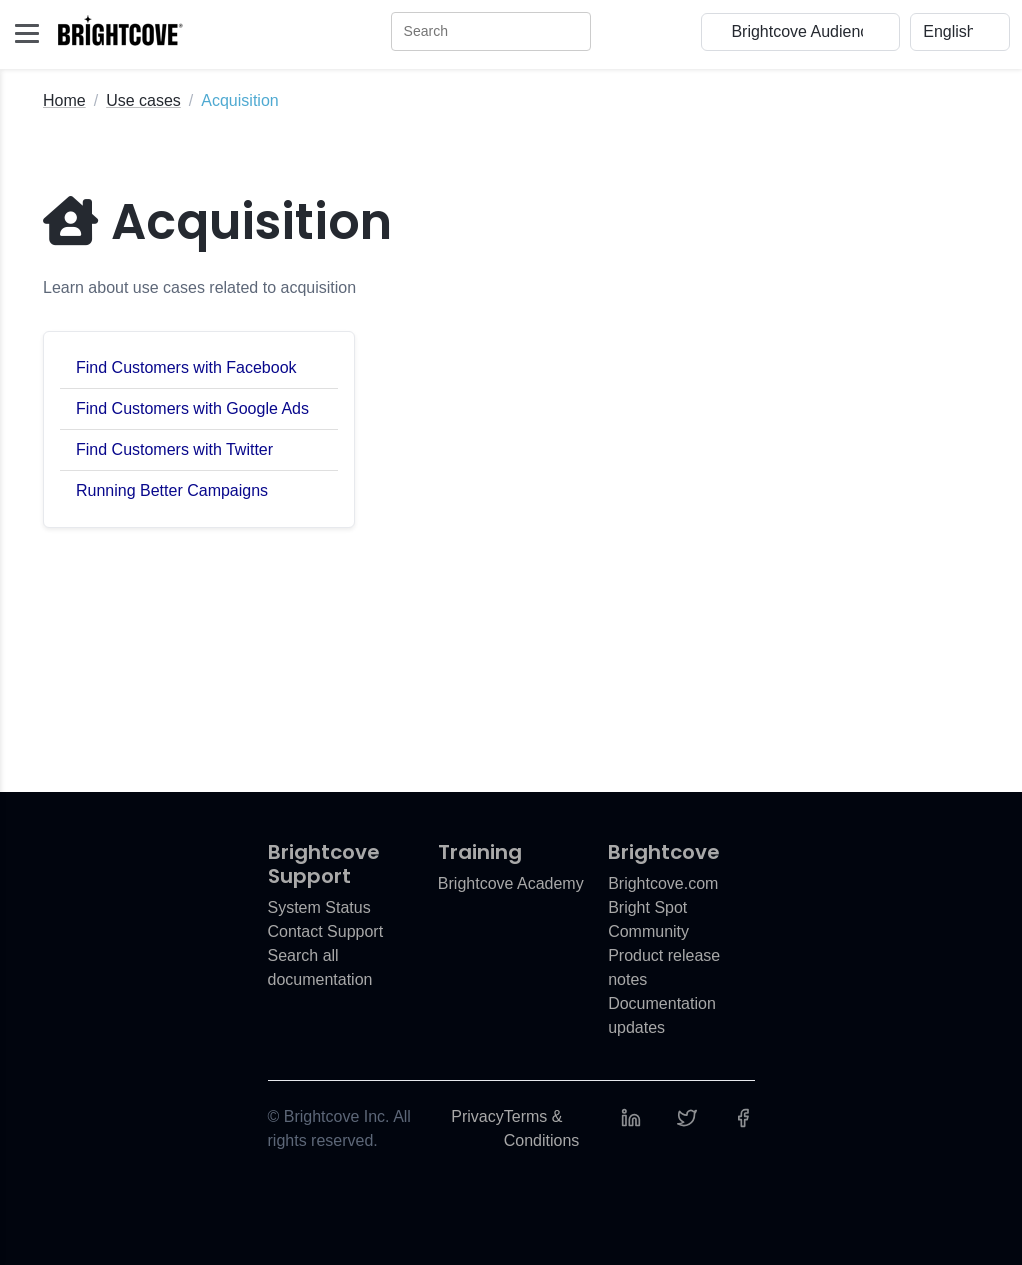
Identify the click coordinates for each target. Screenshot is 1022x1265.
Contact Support (326, 931)
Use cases (143, 100)
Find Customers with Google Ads (192, 408)
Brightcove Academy (511, 883)
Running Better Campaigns (172, 490)
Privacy (477, 1116)
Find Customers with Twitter (174, 449)
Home (64, 100)
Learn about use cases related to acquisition (199, 287)
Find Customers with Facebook (186, 367)
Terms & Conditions (542, 1128)
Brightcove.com (663, 883)
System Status (319, 907)
